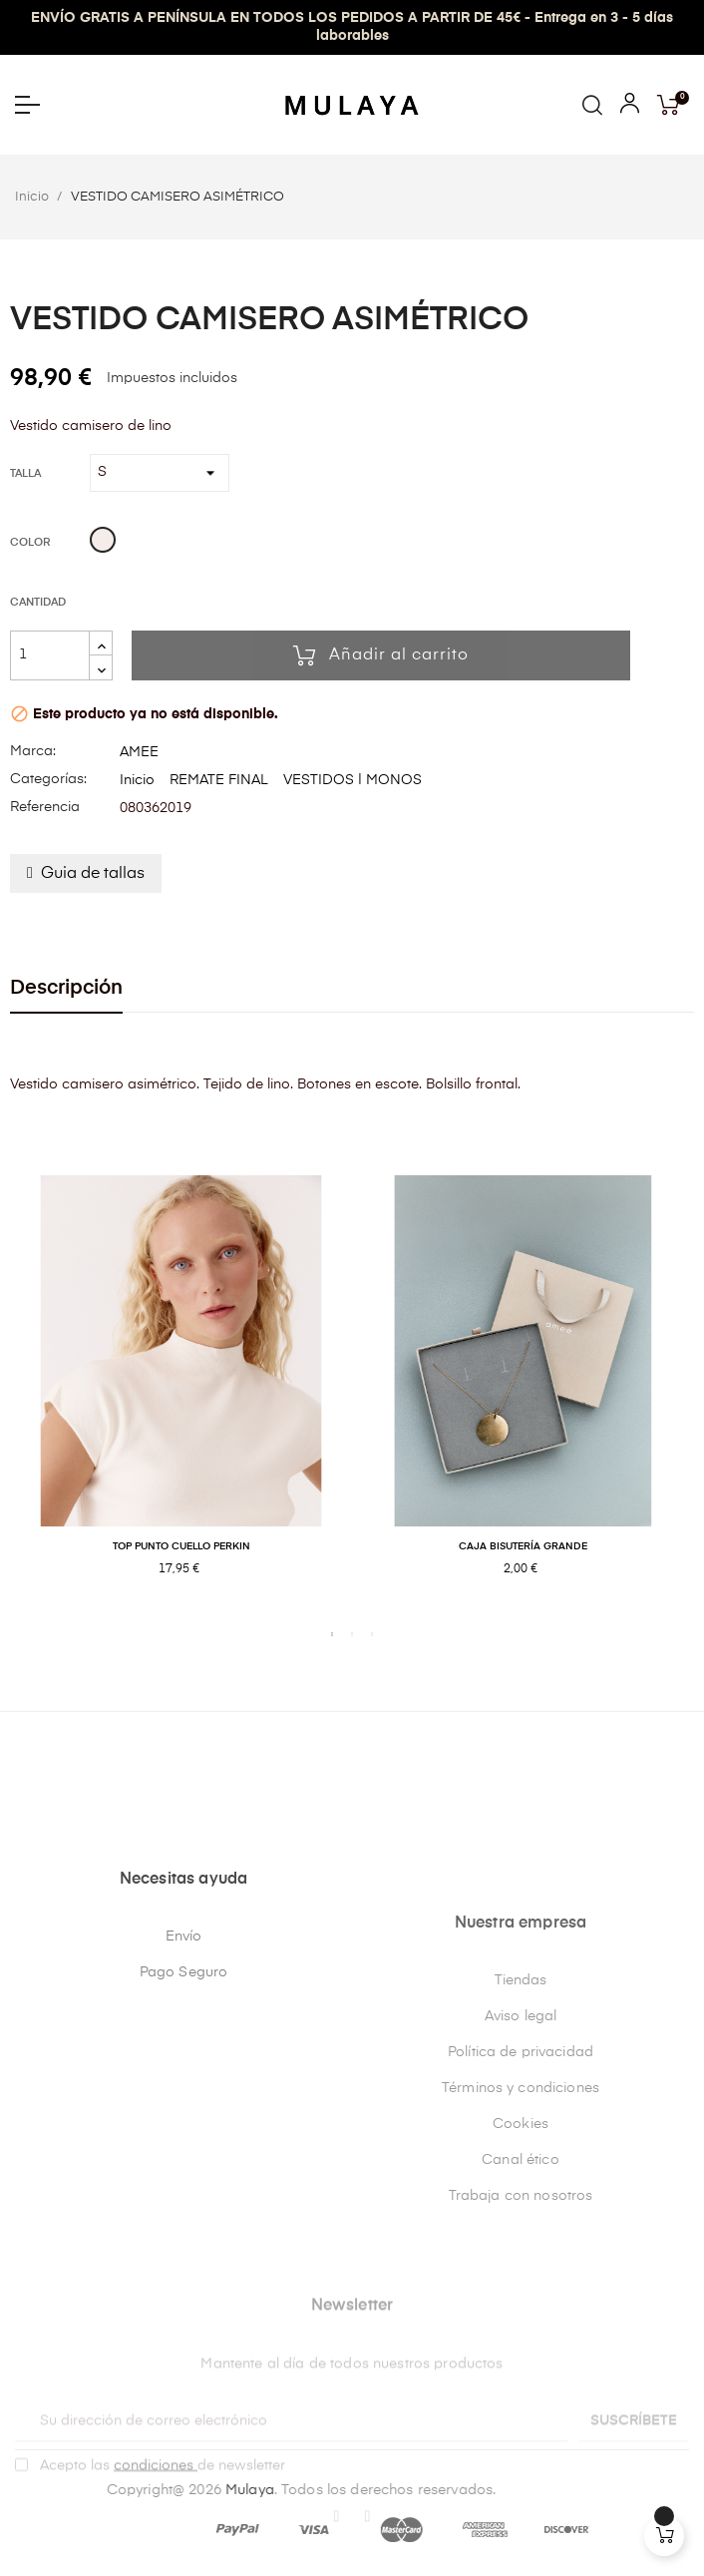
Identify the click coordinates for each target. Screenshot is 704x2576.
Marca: (33, 751)
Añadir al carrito (381, 655)
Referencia (45, 807)
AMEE (139, 752)
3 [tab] (372, 1634)
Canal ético (520, 2355)
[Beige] (103, 543)
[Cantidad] (50, 655)
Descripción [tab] (66, 988)
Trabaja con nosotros (521, 2391)
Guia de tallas (93, 874)
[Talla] (159, 473)
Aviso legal (521, 2212)
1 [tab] (332, 1634)
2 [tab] (352, 1634)
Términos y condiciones (520, 2284)
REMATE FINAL (219, 780)
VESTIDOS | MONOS (352, 780)
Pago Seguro (184, 2158)
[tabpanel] (181, 1397)
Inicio (137, 780)
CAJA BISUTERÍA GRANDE (523, 1546)
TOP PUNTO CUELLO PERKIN (181, 1546)
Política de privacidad (520, 2248)
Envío (184, 2122)
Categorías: (48, 779)
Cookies (520, 2320)
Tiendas (521, 2176)
